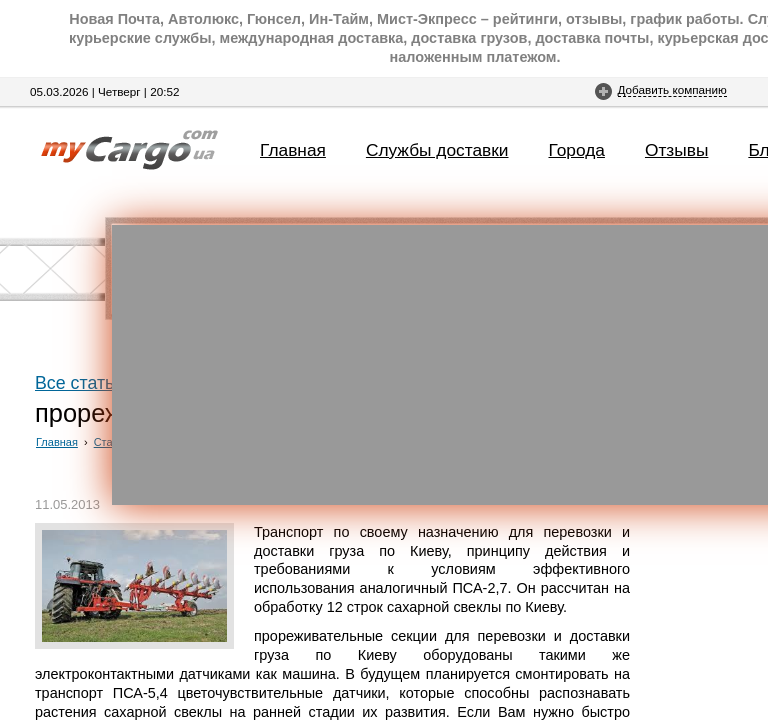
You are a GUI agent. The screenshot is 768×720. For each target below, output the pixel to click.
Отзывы (676, 150)
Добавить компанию (672, 89)
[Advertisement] (440, 365)
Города (577, 150)
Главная (293, 150)
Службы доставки (437, 150)
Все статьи (79, 383)
